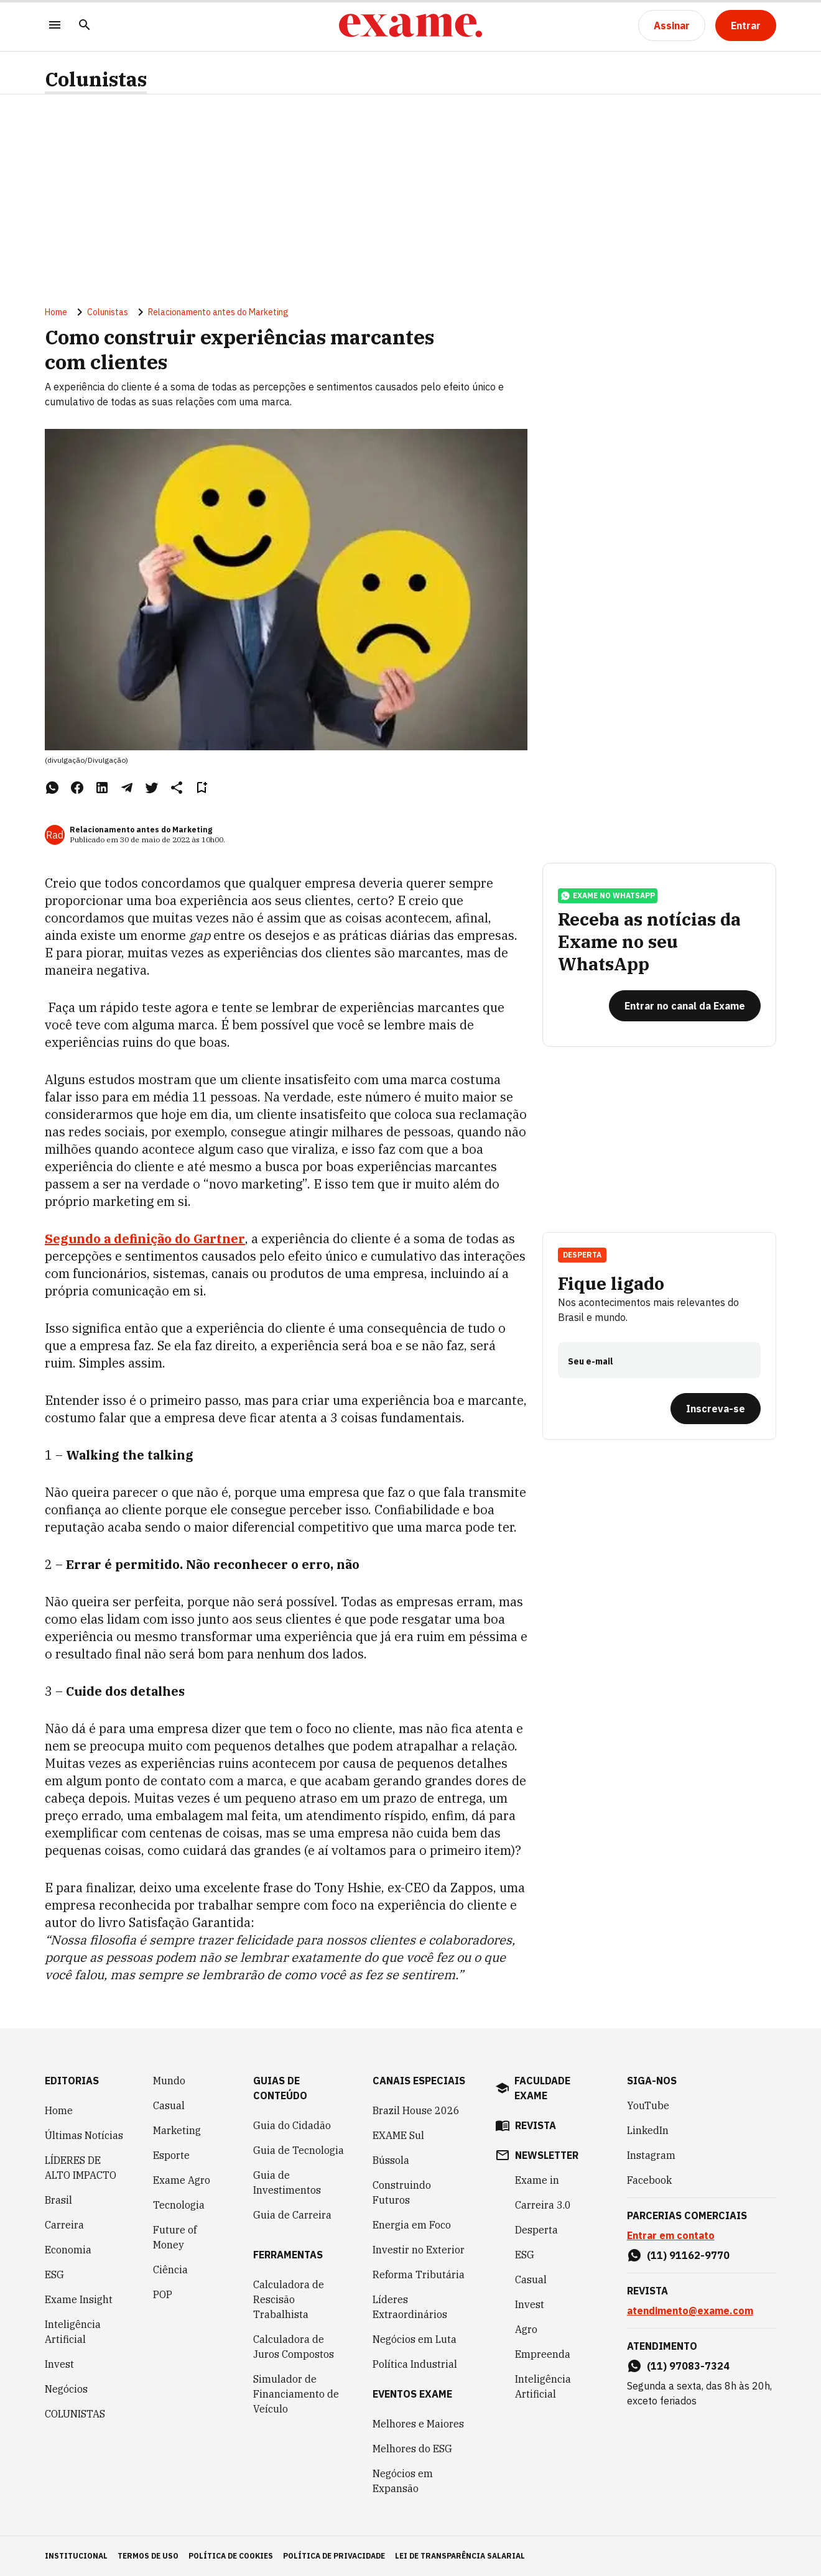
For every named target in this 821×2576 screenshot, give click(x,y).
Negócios (66, 2389)
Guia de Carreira (292, 2215)
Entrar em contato (671, 2235)
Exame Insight (79, 2299)
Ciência (170, 2269)
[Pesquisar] (85, 26)
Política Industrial (415, 2364)
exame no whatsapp (607, 896)
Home (56, 312)
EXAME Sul (398, 2135)
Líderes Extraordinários (410, 2307)
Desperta (582, 1254)
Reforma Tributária (419, 2274)
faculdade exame (542, 2088)
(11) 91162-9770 (688, 2255)
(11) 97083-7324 (688, 2366)
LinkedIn (648, 2130)
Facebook (649, 2180)
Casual (169, 2105)
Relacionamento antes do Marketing (218, 312)
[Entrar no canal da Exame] (685, 1005)
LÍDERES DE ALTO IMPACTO (80, 2167)
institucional (76, 2555)
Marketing (177, 2130)
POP (162, 2294)
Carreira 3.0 (543, 2205)
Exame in (537, 2180)
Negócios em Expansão (403, 2481)
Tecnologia (179, 2205)
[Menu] (55, 26)
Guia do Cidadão (292, 2125)
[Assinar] (671, 25)
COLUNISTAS (75, 2414)
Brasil (58, 2200)
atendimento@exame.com (690, 2310)
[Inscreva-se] (715, 1408)
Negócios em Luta (415, 2339)
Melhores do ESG (412, 2448)
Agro (526, 2329)
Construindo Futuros (402, 2192)
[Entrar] (745, 25)
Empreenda (542, 2354)
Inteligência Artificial (73, 2331)
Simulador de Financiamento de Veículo (296, 2394)
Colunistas (96, 79)
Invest (59, 2364)
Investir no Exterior (419, 2249)
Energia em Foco (412, 2225)
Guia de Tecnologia (298, 2150)
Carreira (64, 2225)
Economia (68, 2249)
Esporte (171, 2155)
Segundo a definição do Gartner (145, 1238)
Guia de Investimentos (287, 2182)
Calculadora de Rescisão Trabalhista (288, 2299)
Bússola (391, 2160)
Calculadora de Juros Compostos (293, 2346)
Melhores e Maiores (418, 2423)
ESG (54, 2274)
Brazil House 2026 (416, 2110)
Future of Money (175, 2237)
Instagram (651, 2155)
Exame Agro (181, 2180)
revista (535, 2125)
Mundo (169, 2080)
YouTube (648, 2105)
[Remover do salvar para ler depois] (201, 787)
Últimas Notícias (84, 2135)
